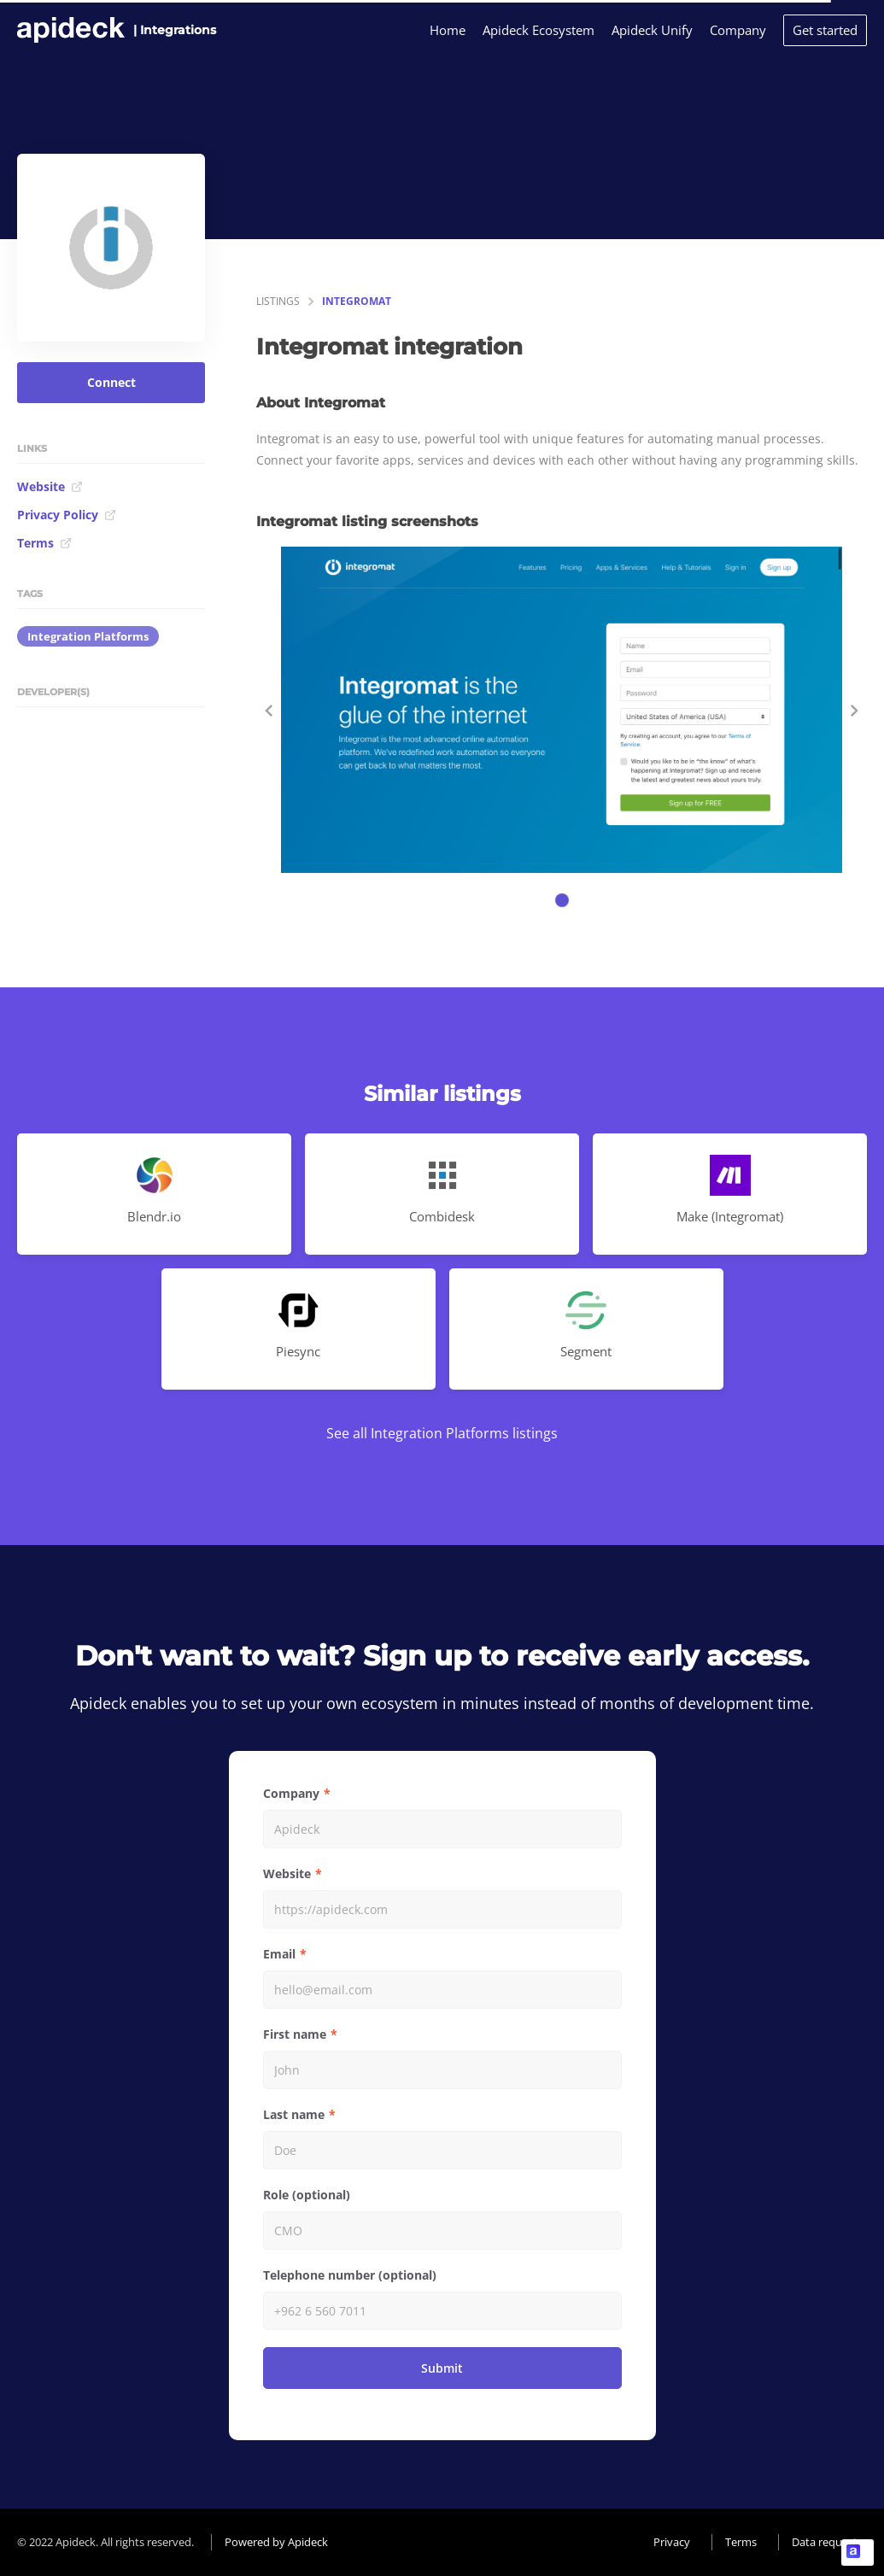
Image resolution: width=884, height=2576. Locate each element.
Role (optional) (306, 2195)
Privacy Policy (66, 514)
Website (50, 486)
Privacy (671, 2542)
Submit (442, 2368)
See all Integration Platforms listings (442, 1433)
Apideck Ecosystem (538, 29)
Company (738, 29)
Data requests (827, 2542)
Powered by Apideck (276, 2542)
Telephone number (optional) (349, 2275)
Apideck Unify (652, 29)
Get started (825, 29)
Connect (111, 382)
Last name (294, 2114)
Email (279, 1954)
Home (447, 29)
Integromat (356, 301)
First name (294, 2034)
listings (278, 301)
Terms (44, 543)
